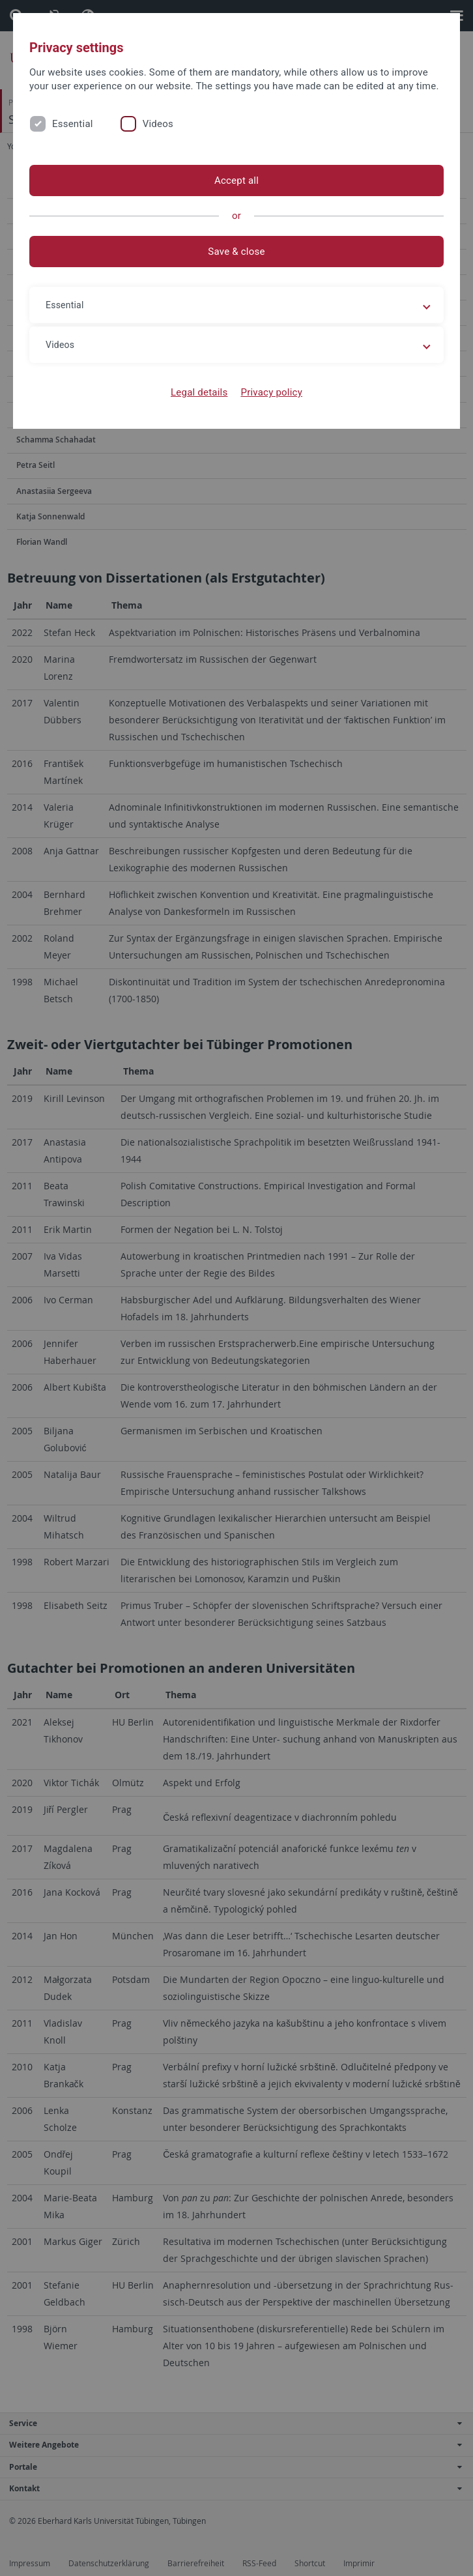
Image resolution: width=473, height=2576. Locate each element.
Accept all (236, 180)
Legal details (199, 392)
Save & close (236, 251)
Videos (158, 124)
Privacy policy (271, 392)
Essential (72, 124)
